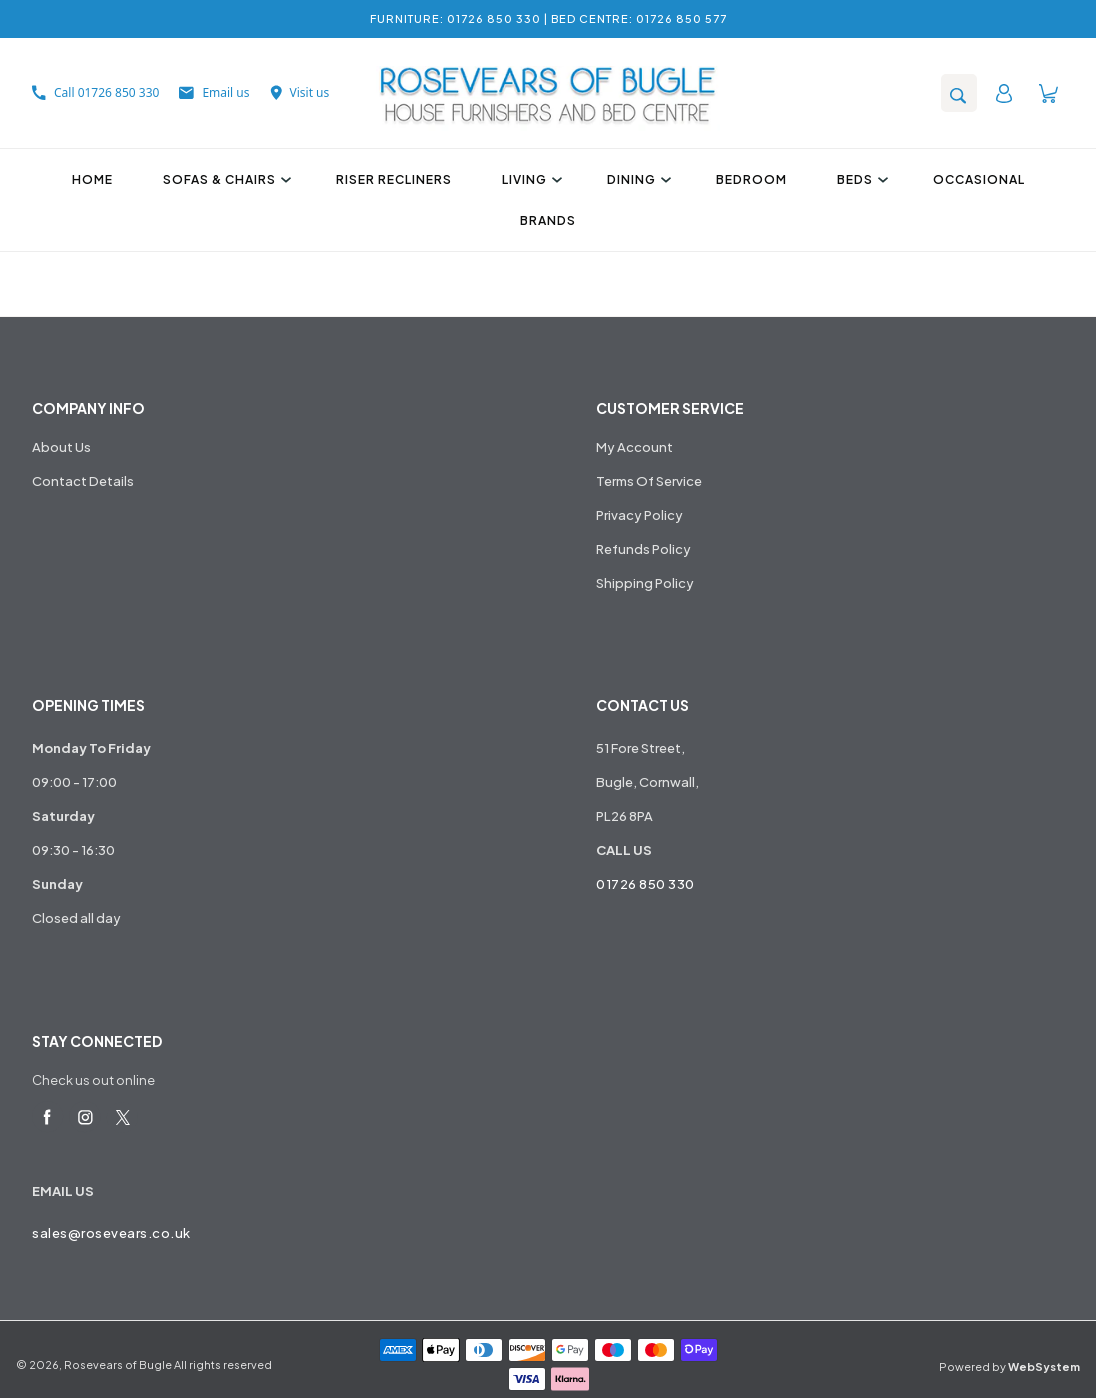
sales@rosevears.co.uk (111, 1233)
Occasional (979, 179)
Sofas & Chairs (224, 179)
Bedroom (751, 179)
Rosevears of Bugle (118, 1364)
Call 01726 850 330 (95, 92)
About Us (61, 447)
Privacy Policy (639, 515)
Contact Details (83, 481)
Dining (636, 179)
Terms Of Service (649, 481)
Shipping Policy (645, 583)
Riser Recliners (394, 179)
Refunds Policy (643, 549)
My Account (634, 447)
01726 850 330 (645, 884)
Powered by (1009, 1366)
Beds (860, 179)
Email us (214, 92)
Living (529, 179)
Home (92, 179)
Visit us (300, 92)
